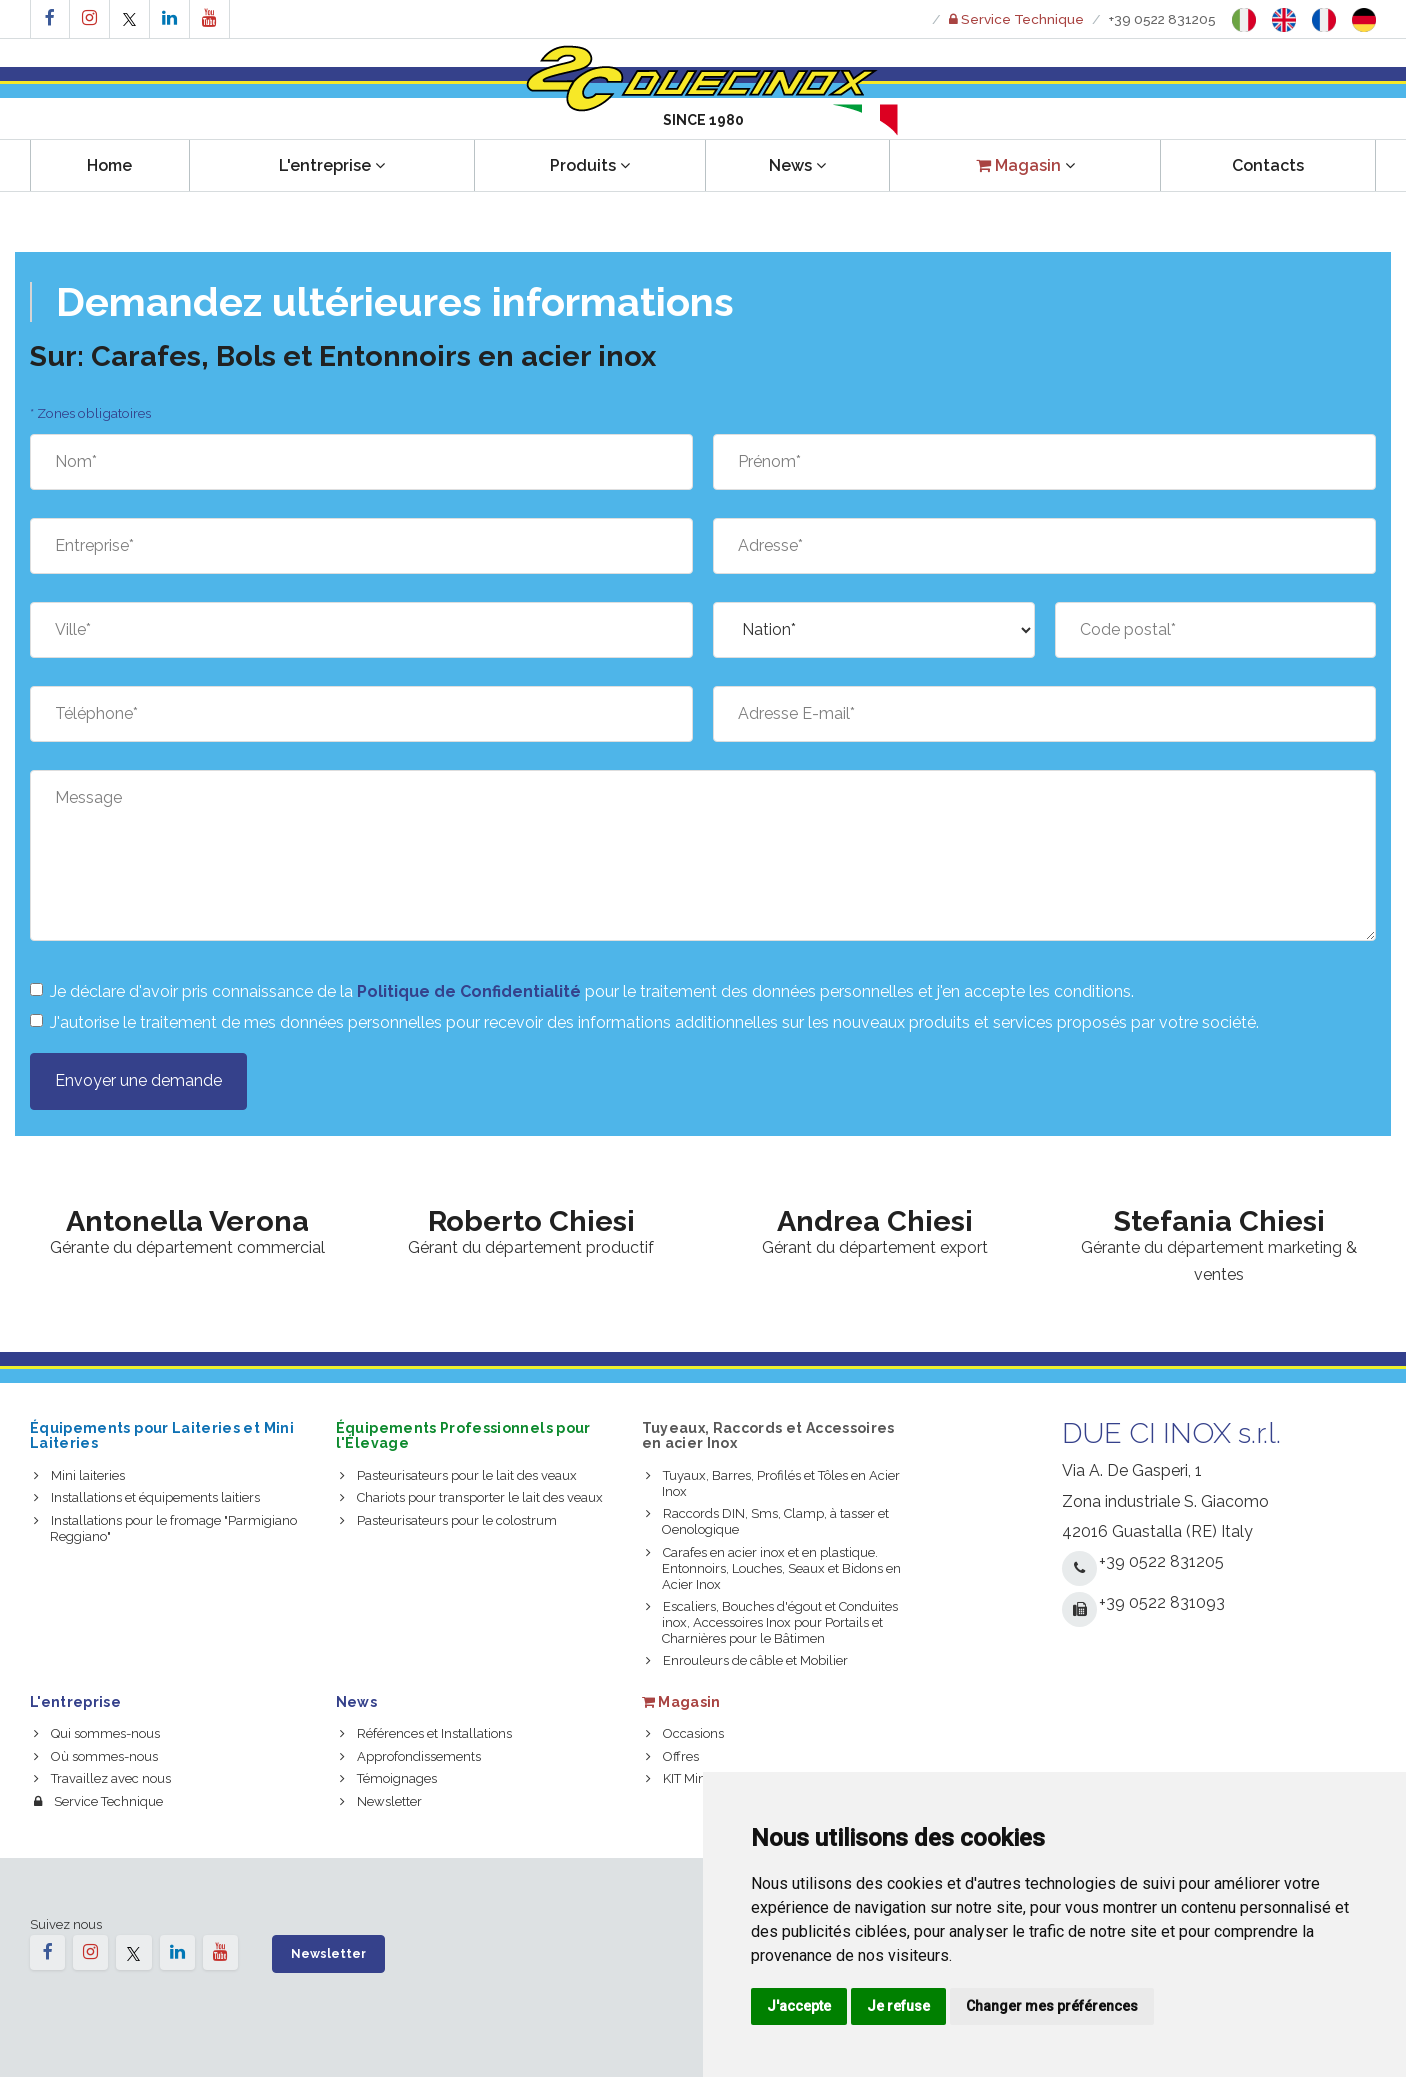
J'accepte (799, 2006)
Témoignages (388, 1778)
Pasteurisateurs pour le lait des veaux (458, 1475)
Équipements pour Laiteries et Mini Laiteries (162, 1435)
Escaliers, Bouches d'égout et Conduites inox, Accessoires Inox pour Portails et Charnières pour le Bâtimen (772, 1622)
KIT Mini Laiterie (700, 1778)
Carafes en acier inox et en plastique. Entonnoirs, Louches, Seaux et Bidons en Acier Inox (773, 1568)
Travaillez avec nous (102, 1778)
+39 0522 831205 (1162, 19)
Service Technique (98, 1801)
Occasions (685, 1733)
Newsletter (381, 1801)
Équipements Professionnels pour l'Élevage (463, 1435)
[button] (1024, 165)
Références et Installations (426, 1733)
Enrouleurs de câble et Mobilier (747, 1660)
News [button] (797, 165)
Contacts (1268, 165)
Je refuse (898, 2006)
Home (109, 165)
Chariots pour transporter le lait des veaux (471, 1497)
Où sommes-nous (96, 1756)
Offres (672, 1756)
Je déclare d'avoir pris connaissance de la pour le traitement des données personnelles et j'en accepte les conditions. (582, 991)
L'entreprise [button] (332, 165)
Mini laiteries (79, 1475)
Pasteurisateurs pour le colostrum (448, 1520)
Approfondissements (410, 1756)
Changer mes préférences (1052, 2006)
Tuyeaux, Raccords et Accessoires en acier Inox (768, 1435)
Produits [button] (590, 165)
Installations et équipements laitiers (147, 1497)
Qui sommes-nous (97, 1733)
